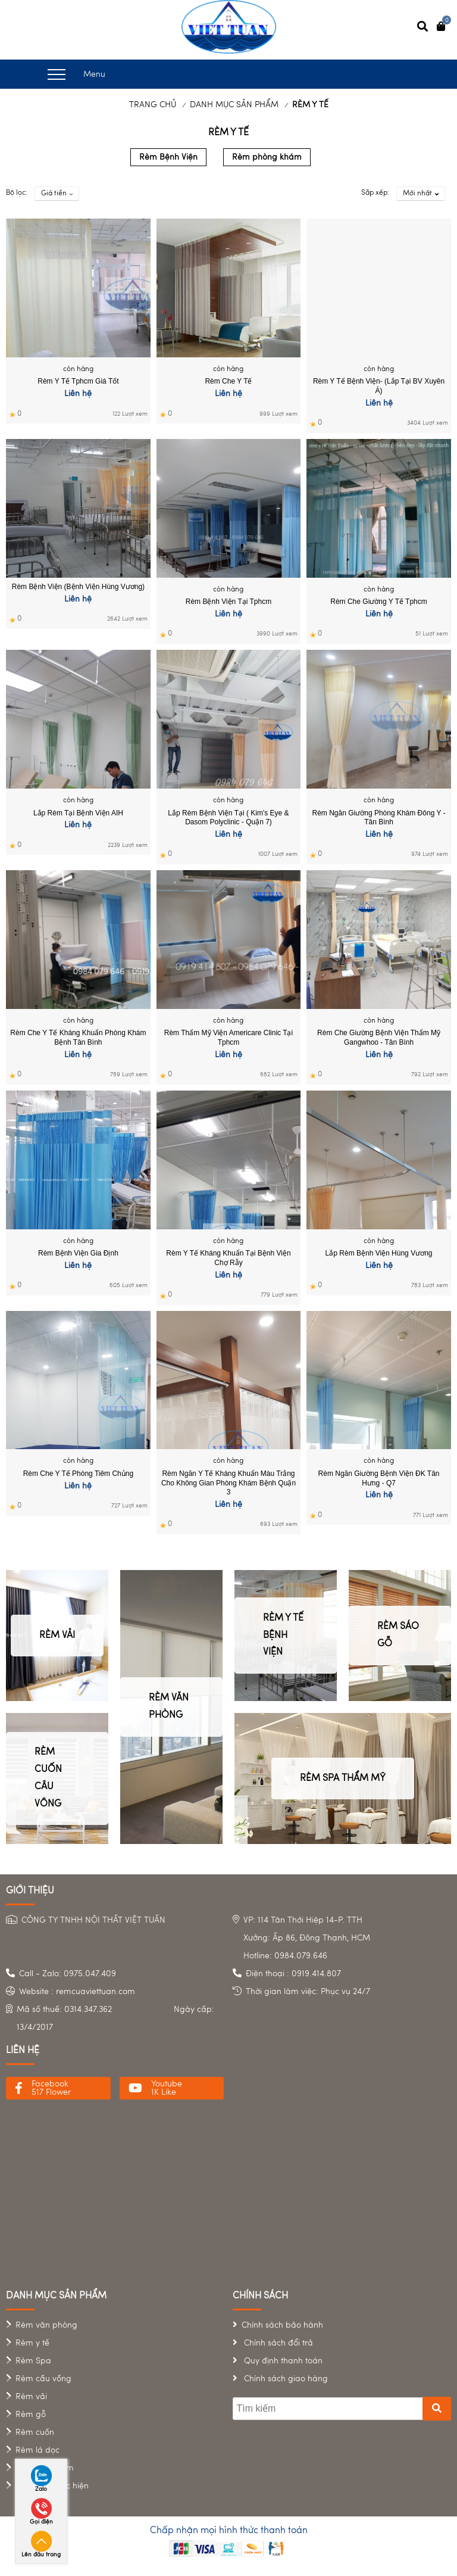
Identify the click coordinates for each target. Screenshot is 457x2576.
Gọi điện (41, 2522)
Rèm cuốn (34, 2432)
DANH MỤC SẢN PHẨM (234, 105)
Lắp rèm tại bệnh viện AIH (78, 813)
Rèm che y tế (228, 381)
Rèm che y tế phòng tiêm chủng (78, 1473)
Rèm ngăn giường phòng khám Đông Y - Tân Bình (379, 818)
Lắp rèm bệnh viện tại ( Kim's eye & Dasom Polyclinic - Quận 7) (228, 818)
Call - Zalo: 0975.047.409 (67, 1974)
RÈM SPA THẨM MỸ (343, 1778)
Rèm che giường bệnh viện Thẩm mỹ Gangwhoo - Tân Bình (378, 1037)
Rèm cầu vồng (43, 2379)
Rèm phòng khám (267, 157)
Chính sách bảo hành (282, 2325)
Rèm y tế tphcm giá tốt (77, 381)
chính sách (260, 2296)
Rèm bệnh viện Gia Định (78, 1253)
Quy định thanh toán (282, 2361)
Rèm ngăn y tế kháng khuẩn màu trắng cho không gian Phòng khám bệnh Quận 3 (228, 1482)
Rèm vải (31, 2397)
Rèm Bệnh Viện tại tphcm (228, 601)
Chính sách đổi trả (277, 2343)
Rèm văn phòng (46, 2325)
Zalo (41, 2489)
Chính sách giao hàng (285, 2379)
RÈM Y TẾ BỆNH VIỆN (283, 1635)
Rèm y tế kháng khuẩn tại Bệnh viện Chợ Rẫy (228, 1258)
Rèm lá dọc (37, 2450)
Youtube (166, 2084)
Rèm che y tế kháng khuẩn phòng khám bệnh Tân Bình (78, 1037)
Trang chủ (152, 105)
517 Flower (51, 2092)
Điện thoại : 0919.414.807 (293, 1974)
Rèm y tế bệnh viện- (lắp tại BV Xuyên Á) (379, 386)
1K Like (163, 2092)
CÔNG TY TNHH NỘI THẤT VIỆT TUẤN (93, 1920)
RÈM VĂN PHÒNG (169, 1706)
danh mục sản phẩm (56, 2296)
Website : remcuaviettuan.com (77, 1992)
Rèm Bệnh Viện (168, 157)
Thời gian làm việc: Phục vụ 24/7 (308, 1992)
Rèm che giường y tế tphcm (378, 601)
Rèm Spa (33, 2361)
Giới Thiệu (30, 1891)
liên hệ (22, 2050)
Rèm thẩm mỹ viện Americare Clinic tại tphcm (228, 1037)
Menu (76, 74)
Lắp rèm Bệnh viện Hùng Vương (379, 1253)
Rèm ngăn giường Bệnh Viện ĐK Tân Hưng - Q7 (379, 1478)
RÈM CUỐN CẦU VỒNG (48, 1778)
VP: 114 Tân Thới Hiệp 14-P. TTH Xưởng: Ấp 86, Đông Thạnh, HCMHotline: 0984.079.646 (306, 1938)
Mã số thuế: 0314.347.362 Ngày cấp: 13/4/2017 (115, 2018)
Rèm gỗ (30, 2414)
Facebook (50, 2084)
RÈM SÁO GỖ (398, 1635)
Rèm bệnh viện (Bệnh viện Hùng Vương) (78, 587)
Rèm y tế (32, 2343)
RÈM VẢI (57, 1635)
